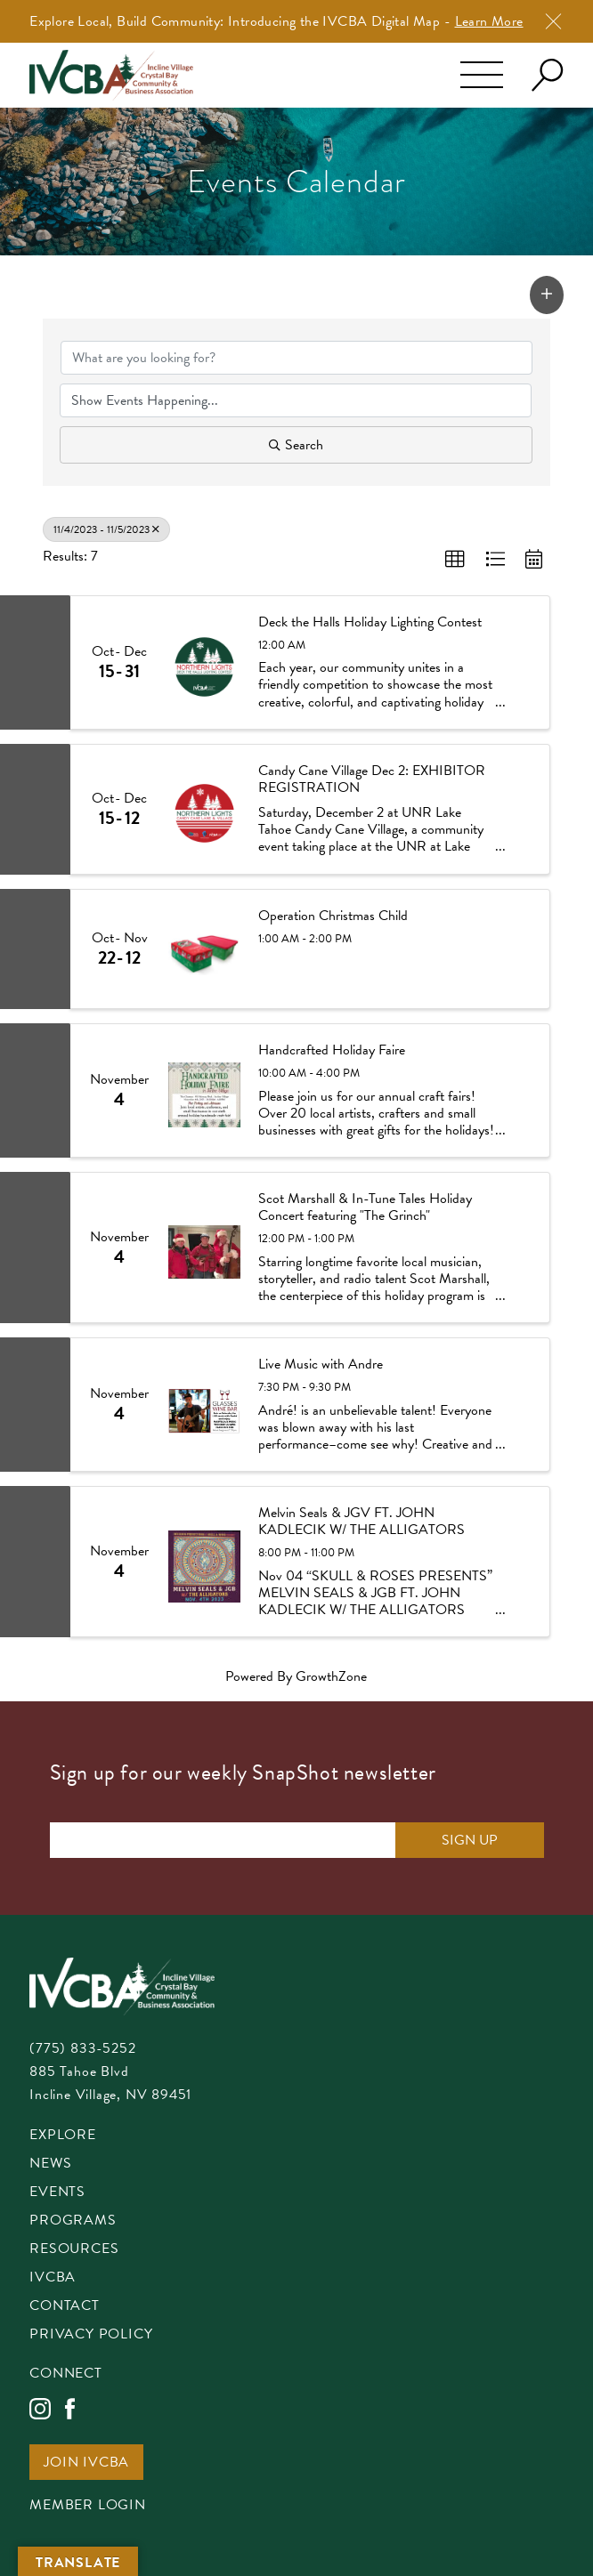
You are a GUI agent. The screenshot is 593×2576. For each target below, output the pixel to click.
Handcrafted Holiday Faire (331, 1050)
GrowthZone (331, 1676)
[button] (547, 295)
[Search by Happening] (295, 400)
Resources (73, 2250)
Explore (62, 2136)
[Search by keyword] (296, 358)
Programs (72, 2221)
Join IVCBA (86, 2463)
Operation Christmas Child (333, 916)
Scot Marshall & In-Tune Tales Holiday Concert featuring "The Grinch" (365, 1207)
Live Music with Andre (320, 1364)
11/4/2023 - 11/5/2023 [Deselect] (106, 529)
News (50, 2164)
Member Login (87, 2506)
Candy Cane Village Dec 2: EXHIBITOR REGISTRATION (371, 779)
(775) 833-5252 (82, 2048)
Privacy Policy (90, 2335)
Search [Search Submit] (296, 445)
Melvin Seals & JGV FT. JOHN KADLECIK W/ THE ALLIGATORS (361, 1521)
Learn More (489, 21)
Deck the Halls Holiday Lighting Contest (370, 622)
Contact (64, 2306)
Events (57, 2193)
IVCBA (52, 2278)
